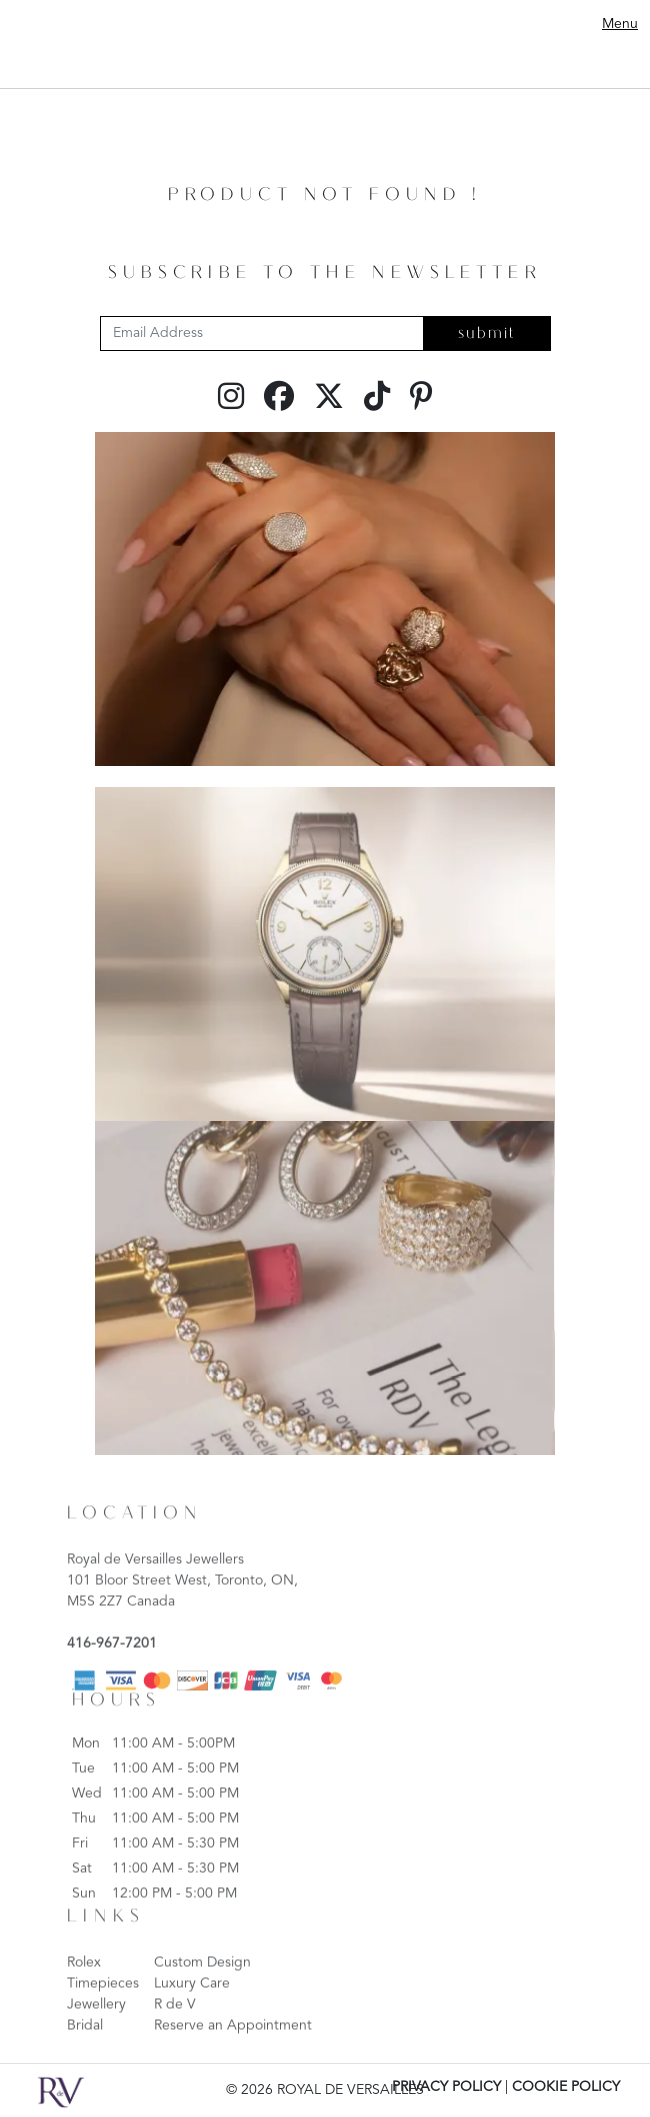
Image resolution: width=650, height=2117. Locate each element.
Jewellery (96, 2038)
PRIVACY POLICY (446, 2087)
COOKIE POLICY (566, 2087)
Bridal (85, 2059)
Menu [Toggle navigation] (620, 24)
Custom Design (202, 1996)
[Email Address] (262, 333)
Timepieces (103, 2017)
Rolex (84, 1996)
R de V (175, 2038)
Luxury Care (192, 2017)
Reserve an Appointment (233, 2059)
